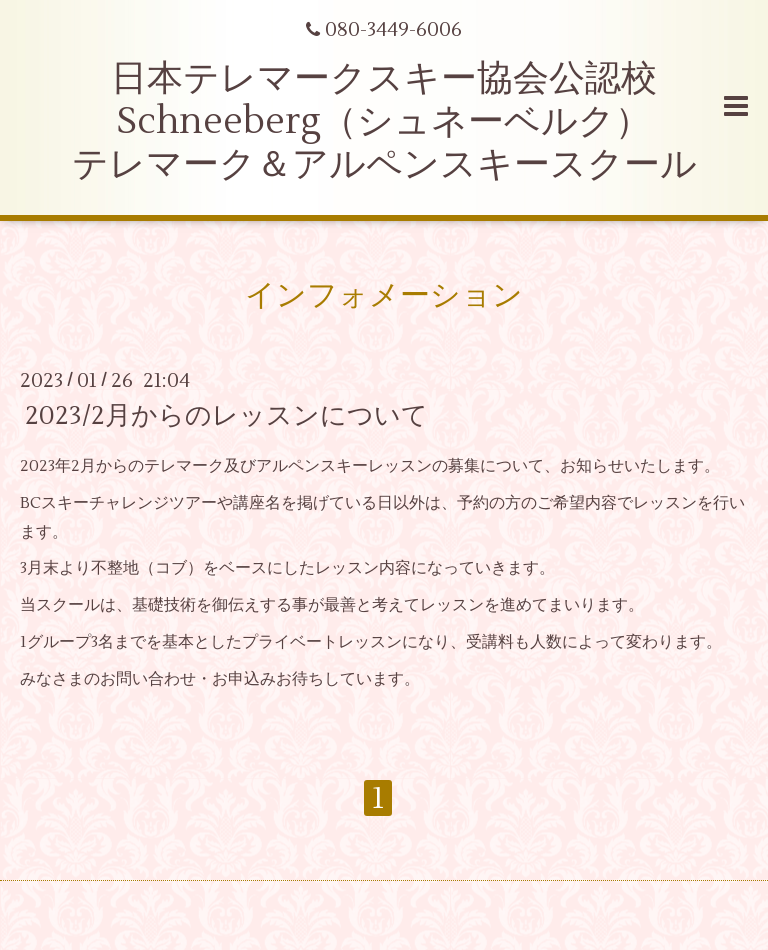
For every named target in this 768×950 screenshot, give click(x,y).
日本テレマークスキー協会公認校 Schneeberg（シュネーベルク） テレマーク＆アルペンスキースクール (384, 122)
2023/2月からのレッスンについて (226, 416)
